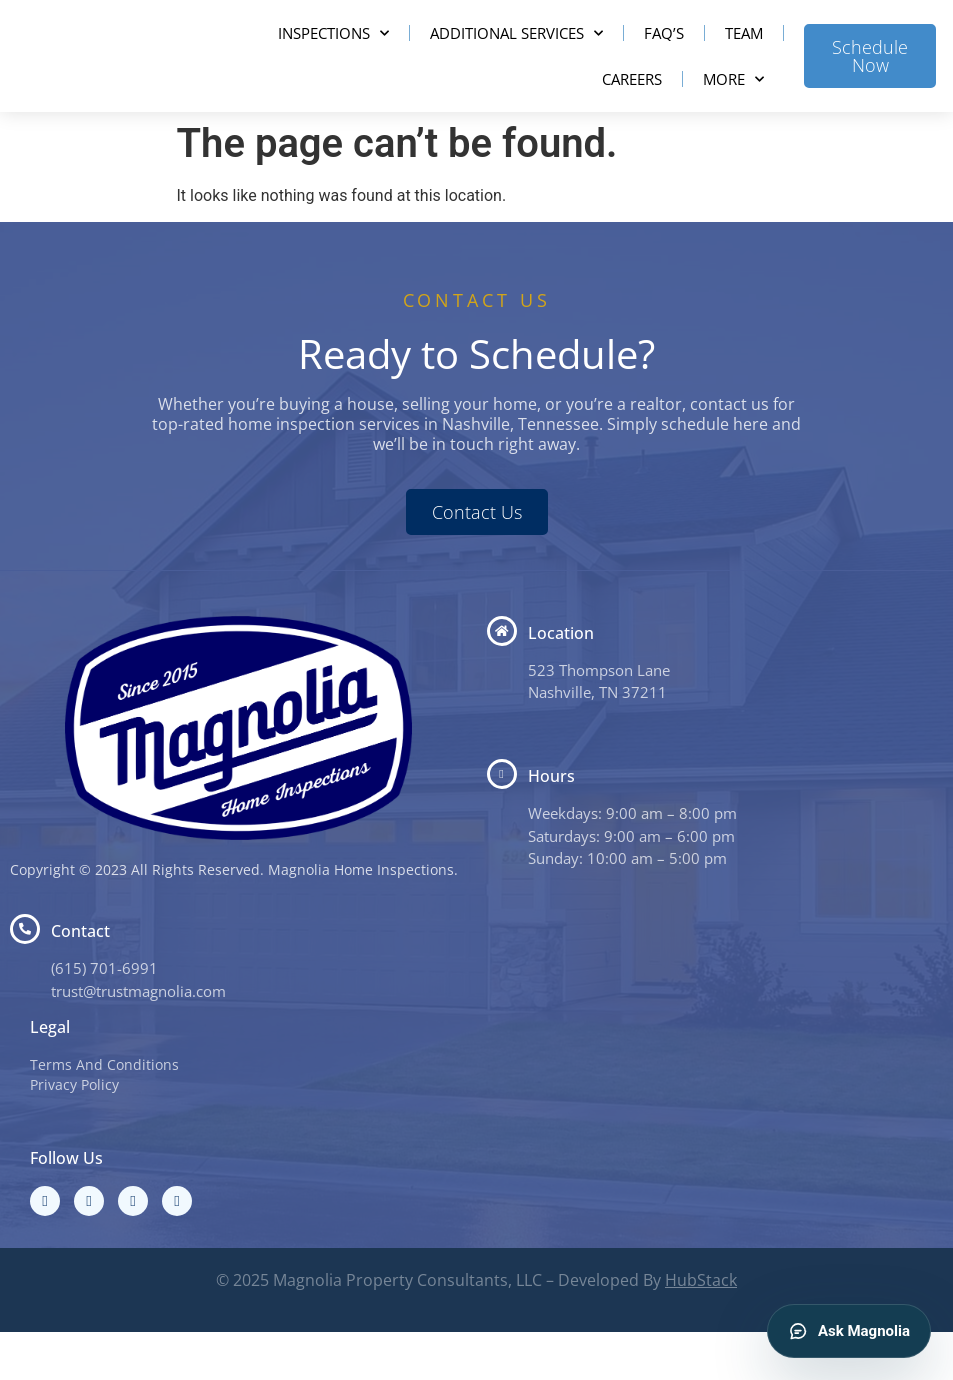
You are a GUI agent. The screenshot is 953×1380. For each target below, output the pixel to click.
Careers (632, 103)
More (733, 102)
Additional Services (516, 56)
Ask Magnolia (849, 1331)
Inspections (333, 56)
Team (744, 57)
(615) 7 (75, 1016)
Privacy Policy (74, 1132)
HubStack (701, 1328)
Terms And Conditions (104, 1112)
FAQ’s (664, 57)
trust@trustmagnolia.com (138, 1038)
